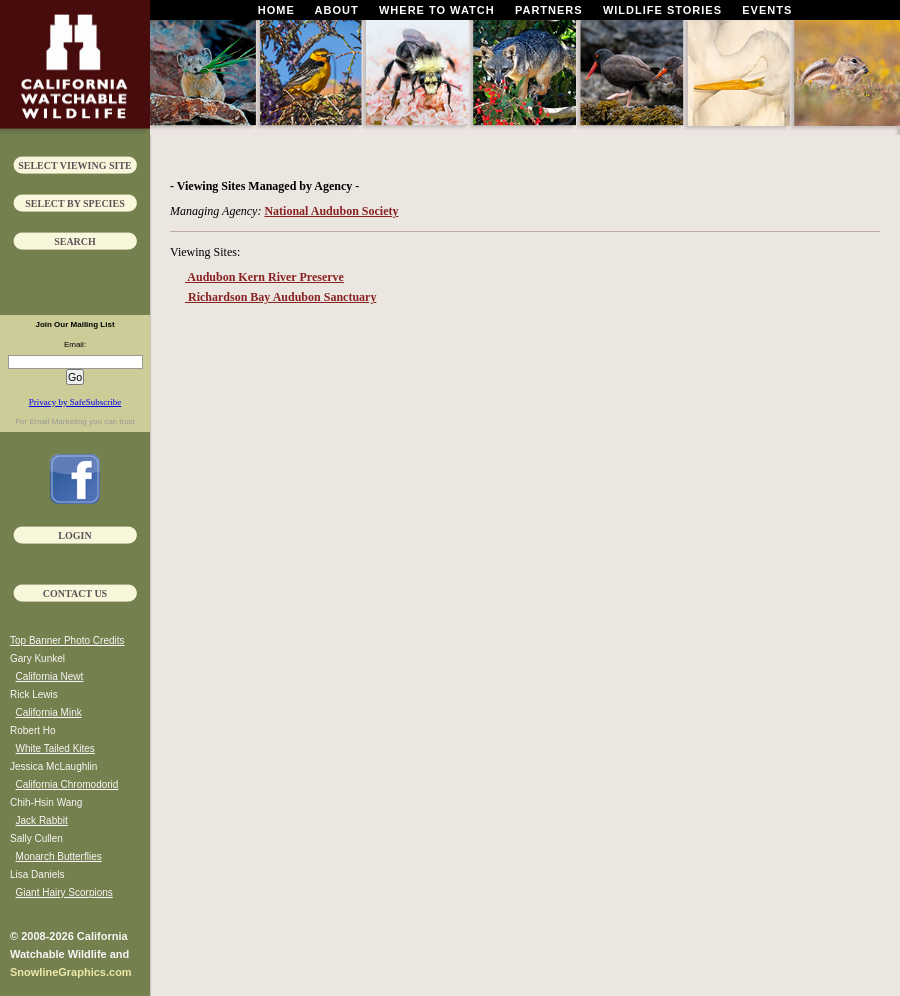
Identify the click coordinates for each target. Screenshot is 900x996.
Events (767, 10)
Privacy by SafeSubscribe (75, 402)
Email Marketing (57, 421)
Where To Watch (437, 10)
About (337, 10)
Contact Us (75, 593)
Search (75, 241)
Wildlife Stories (662, 10)
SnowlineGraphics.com (71, 972)
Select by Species (75, 203)
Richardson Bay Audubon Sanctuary (280, 297)
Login (74, 535)
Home (276, 10)
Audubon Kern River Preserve (264, 277)
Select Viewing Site (75, 165)
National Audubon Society (331, 211)
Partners (549, 10)
